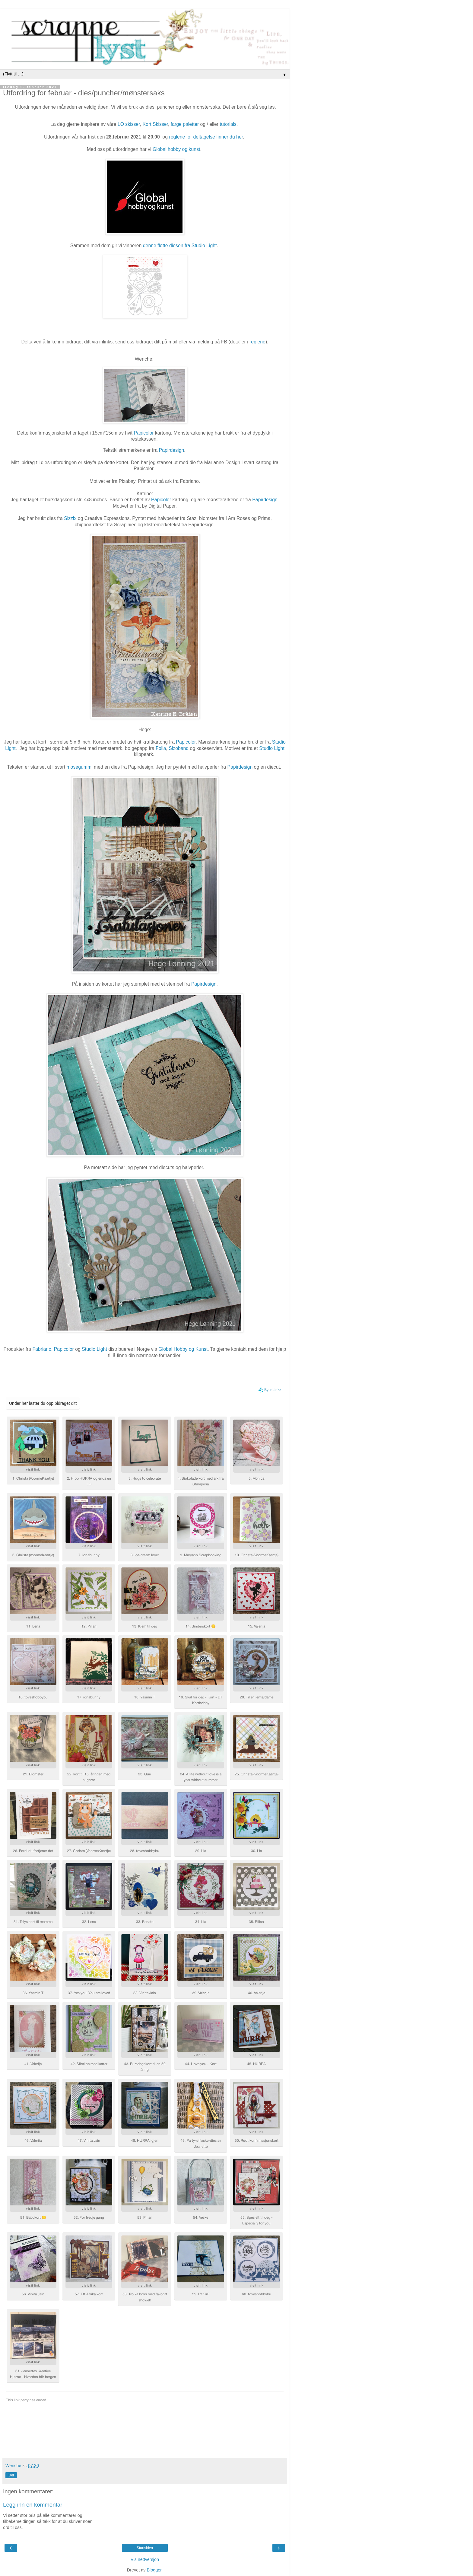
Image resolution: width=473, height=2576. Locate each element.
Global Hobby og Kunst (183, 1349)
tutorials (228, 124)
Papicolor (144, 432)
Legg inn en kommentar (32, 2504)
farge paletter (185, 124)
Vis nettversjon (145, 2559)
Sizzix (70, 518)
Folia (161, 748)
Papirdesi (169, 450)
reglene (257, 341)
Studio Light (271, 748)
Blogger (154, 2570)
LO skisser (129, 124)
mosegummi (79, 767)
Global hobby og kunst (176, 149)
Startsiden (145, 2548)
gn (181, 450)
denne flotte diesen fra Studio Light (180, 245)
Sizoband (179, 748)
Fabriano (42, 1349)
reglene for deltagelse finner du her (206, 136)
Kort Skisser (155, 124)
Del (11, 2475)
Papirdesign (265, 499)
